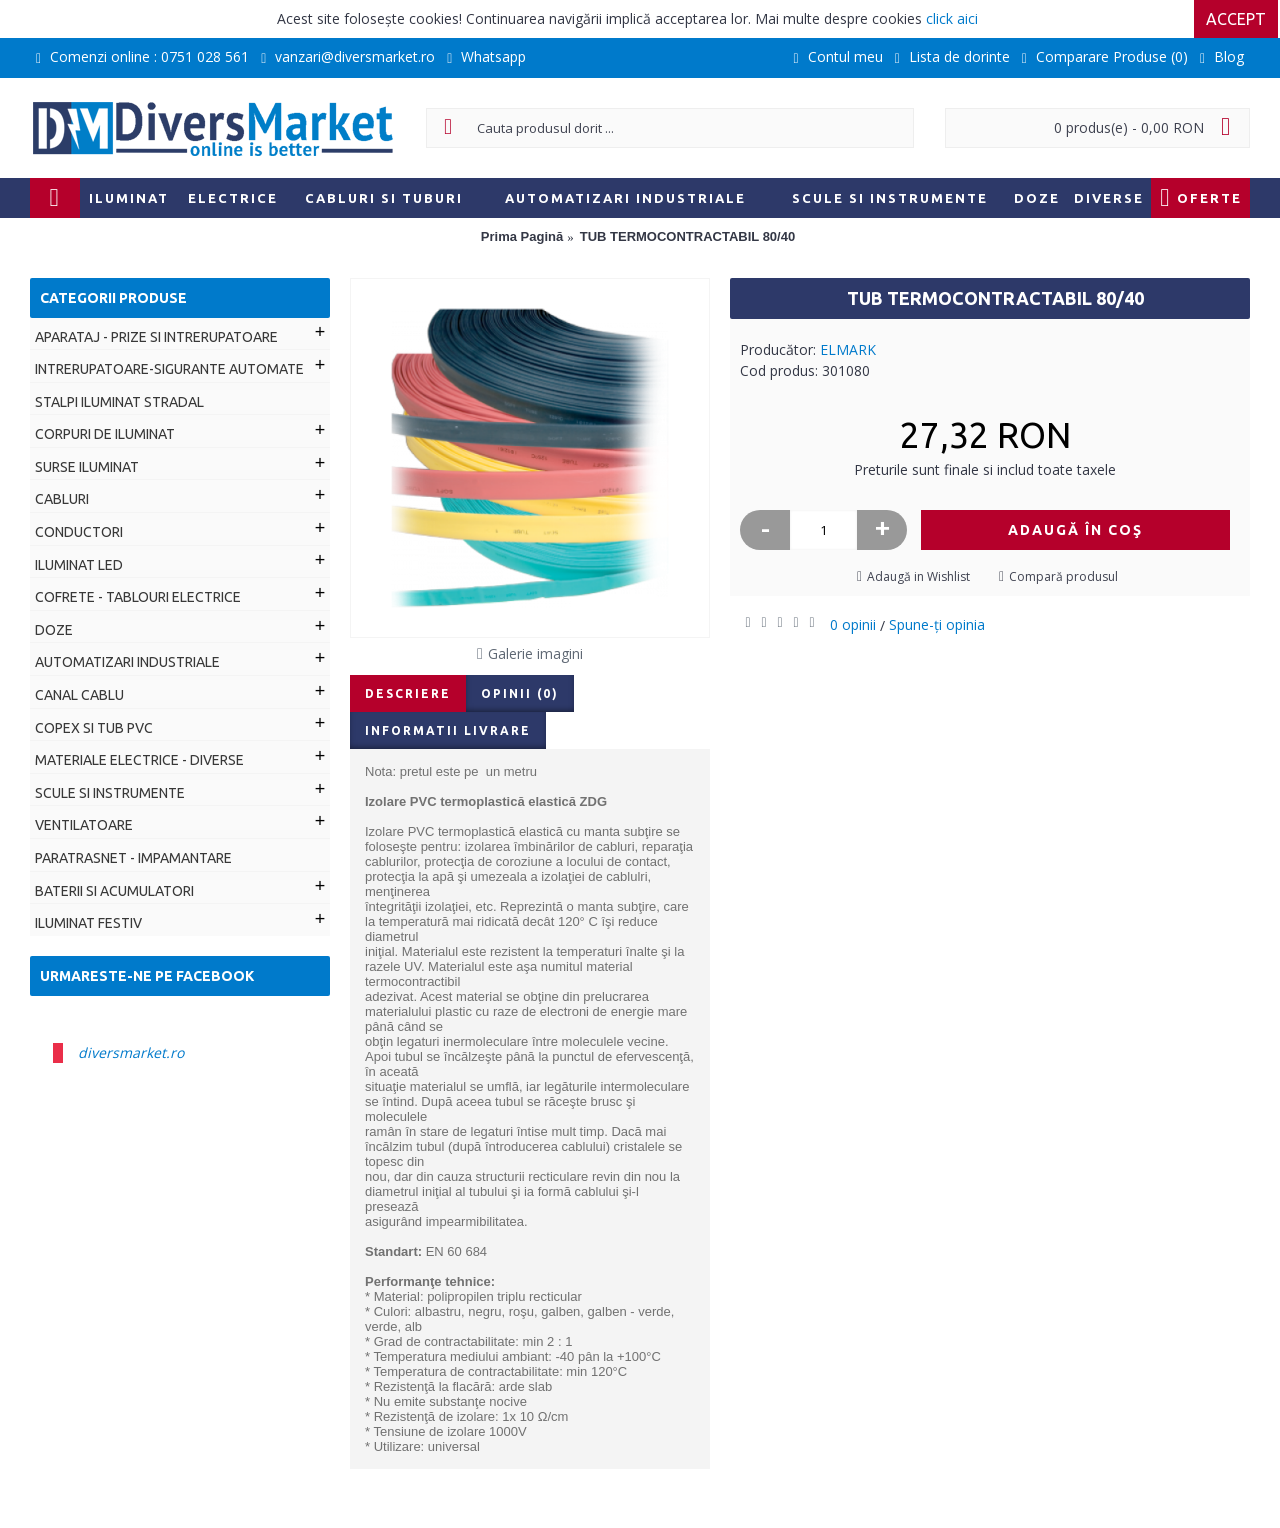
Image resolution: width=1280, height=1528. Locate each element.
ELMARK (848, 349)
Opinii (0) (520, 693)
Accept (1238, 19)
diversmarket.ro (131, 1052)
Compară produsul (1063, 576)
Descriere (408, 693)
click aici (952, 18)
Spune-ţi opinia (937, 624)
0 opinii (853, 624)
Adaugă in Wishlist (918, 576)
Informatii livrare (448, 730)
